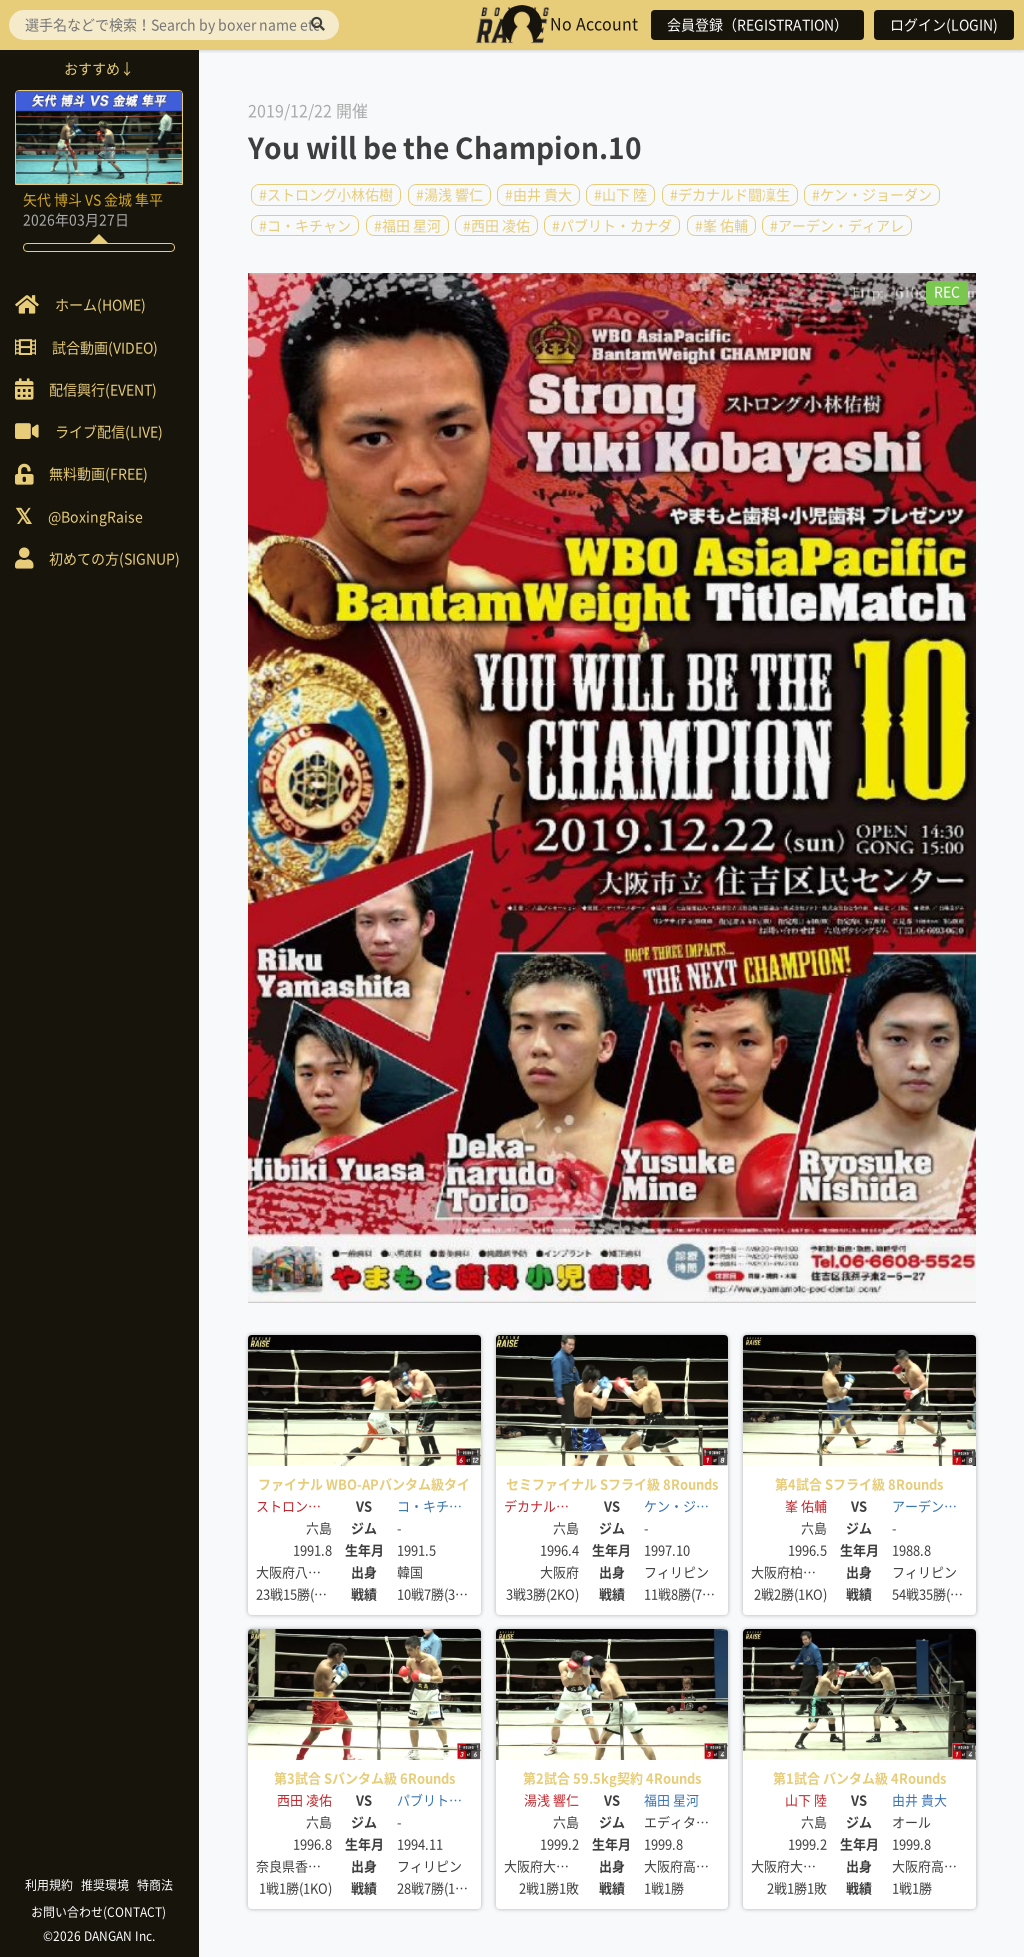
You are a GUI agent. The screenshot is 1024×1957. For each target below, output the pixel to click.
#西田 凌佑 (496, 225)
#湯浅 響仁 (449, 195)
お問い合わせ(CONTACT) (100, 1912)
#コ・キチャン (305, 225)
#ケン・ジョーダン (872, 195)
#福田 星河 (407, 225)
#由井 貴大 (538, 195)
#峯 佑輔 (721, 225)
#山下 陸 (620, 195)
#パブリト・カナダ (612, 225)
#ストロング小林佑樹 (326, 195)
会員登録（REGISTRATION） (757, 25)
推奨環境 (106, 1885)
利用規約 (50, 1885)
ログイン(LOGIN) (944, 25)
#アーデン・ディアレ (837, 225)
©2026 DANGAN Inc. (100, 1936)
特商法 (156, 1885)
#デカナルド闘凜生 (730, 195)
